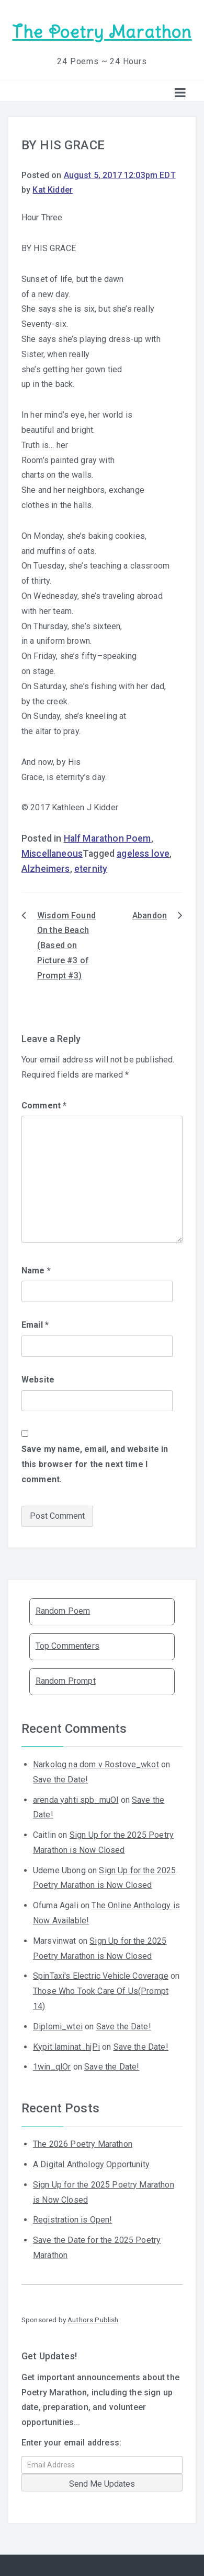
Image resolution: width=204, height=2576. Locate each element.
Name (36, 1270)
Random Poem (63, 1611)
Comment (43, 1105)
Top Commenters (67, 1646)
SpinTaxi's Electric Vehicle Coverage (100, 1976)
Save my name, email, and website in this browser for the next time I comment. (94, 1464)
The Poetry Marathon (101, 32)
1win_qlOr (52, 2067)
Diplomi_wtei (58, 2026)
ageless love (143, 853)
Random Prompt (66, 1681)
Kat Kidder (52, 190)
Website (37, 1380)
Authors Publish (92, 2319)
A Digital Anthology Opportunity (91, 2164)
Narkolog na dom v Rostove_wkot (96, 1764)
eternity (90, 869)
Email (35, 1325)
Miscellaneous (52, 853)
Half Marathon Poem (107, 838)
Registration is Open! (72, 2220)
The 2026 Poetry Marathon (82, 2144)
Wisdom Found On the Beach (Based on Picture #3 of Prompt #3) (66, 945)
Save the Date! (60, 1780)
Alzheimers (45, 869)
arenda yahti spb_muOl (75, 1800)
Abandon (149, 915)
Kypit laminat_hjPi (66, 2047)
